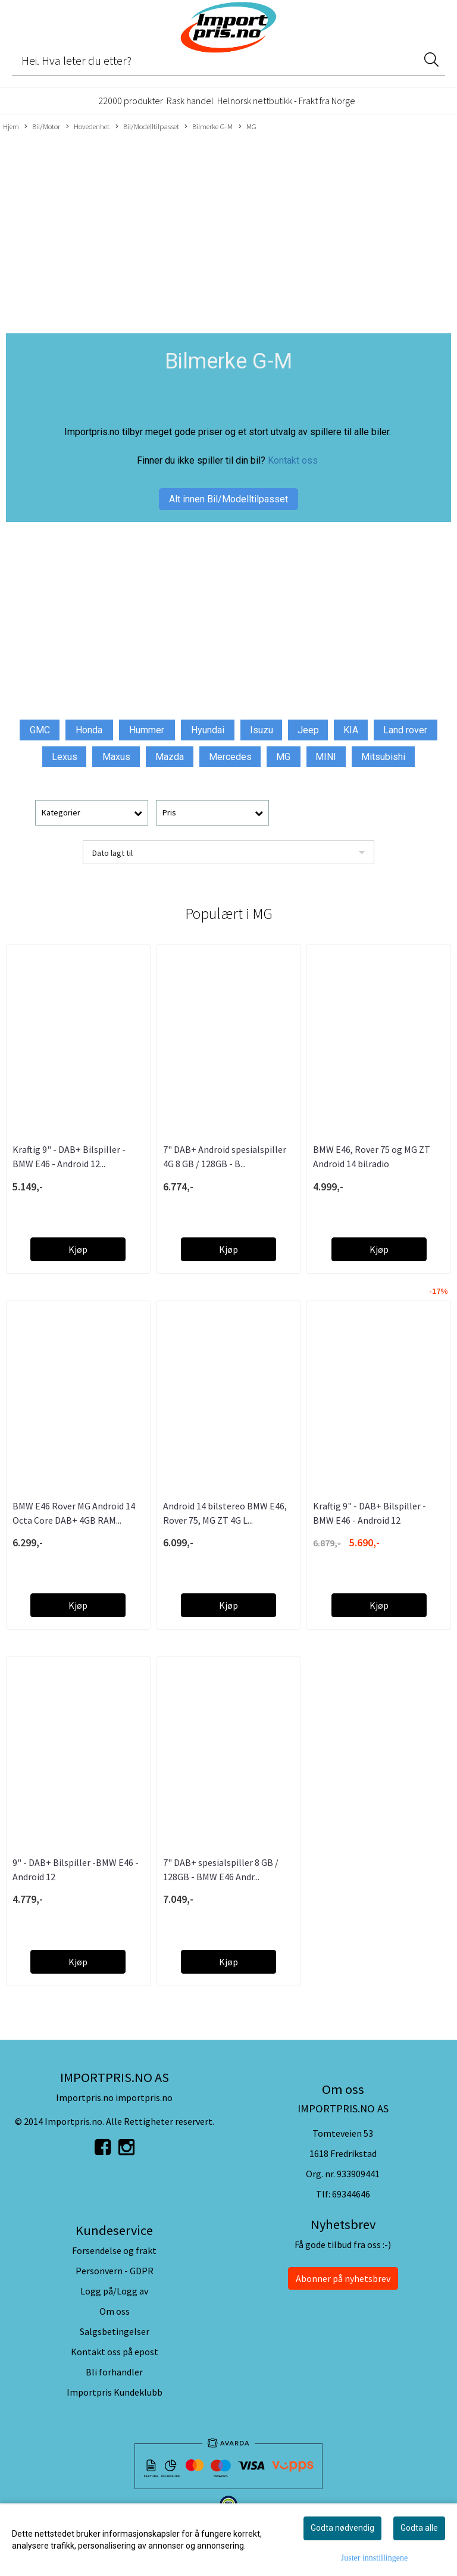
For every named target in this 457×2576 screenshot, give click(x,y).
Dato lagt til (112, 853)
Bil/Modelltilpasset (147, 126)
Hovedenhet (87, 126)
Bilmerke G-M (208, 126)
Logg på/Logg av (114, 2291)
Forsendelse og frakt (114, 2250)
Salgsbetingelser (114, 2331)
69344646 (351, 2194)
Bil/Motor (42, 126)
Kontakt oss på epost (114, 2352)
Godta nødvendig (342, 2528)
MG (247, 126)
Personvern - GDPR (115, 2271)
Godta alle (419, 2528)
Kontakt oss (293, 460)
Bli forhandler (114, 2372)
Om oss (114, 2311)
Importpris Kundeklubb (114, 2392)
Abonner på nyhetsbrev (343, 2278)
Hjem (11, 126)
